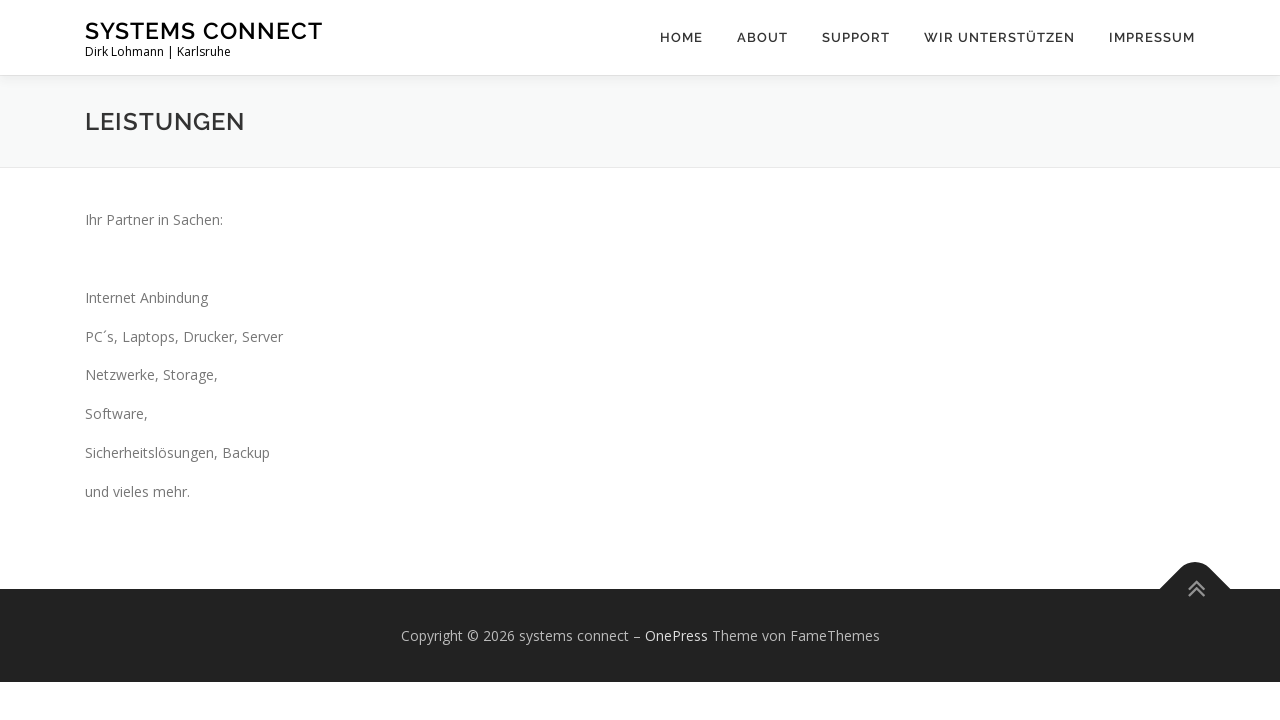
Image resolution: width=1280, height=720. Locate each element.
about (762, 37)
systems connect (204, 30)
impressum (1152, 37)
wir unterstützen (999, 37)
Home (681, 37)
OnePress (676, 635)
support (856, 37)
